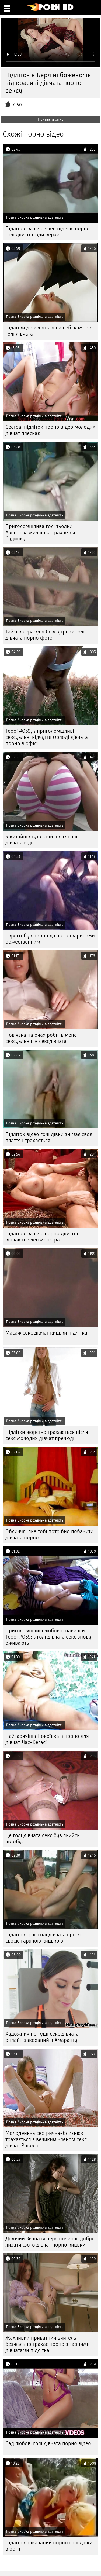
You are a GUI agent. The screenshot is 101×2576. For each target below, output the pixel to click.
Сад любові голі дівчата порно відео (48, 2443)
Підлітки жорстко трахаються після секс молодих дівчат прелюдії (46, 1435)
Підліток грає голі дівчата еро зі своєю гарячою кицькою (43, 1938)
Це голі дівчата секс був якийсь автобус (42, 1838)
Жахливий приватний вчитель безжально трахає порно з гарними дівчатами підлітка (47, 2344)
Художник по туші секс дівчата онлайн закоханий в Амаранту (42, 2037)
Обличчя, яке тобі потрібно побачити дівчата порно (49, 1534)
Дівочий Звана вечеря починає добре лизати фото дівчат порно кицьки (50, 2242)
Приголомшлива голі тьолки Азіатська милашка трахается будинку (40, 532)
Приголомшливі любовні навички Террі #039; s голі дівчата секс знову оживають (48, 1637)
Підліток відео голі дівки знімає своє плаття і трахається (48, 1137)
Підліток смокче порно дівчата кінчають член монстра (41, 1236)
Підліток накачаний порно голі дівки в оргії (48, 2546)
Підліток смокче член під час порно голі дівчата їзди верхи (47, 231)
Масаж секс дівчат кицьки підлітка (46, 1333)
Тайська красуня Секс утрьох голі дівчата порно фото (45, 635)
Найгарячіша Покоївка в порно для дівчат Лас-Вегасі (47, 1739)
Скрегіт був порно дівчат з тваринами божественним (50, 939)
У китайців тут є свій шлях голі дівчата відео (41, 839)
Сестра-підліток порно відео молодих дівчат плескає (50, 430)
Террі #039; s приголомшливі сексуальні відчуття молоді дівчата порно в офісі (46, 737)
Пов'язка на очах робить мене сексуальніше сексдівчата (41, 1038)
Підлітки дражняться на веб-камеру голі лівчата (48, 331)
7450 (17, 104)
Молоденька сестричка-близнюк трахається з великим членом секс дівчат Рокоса (46, 2139)
